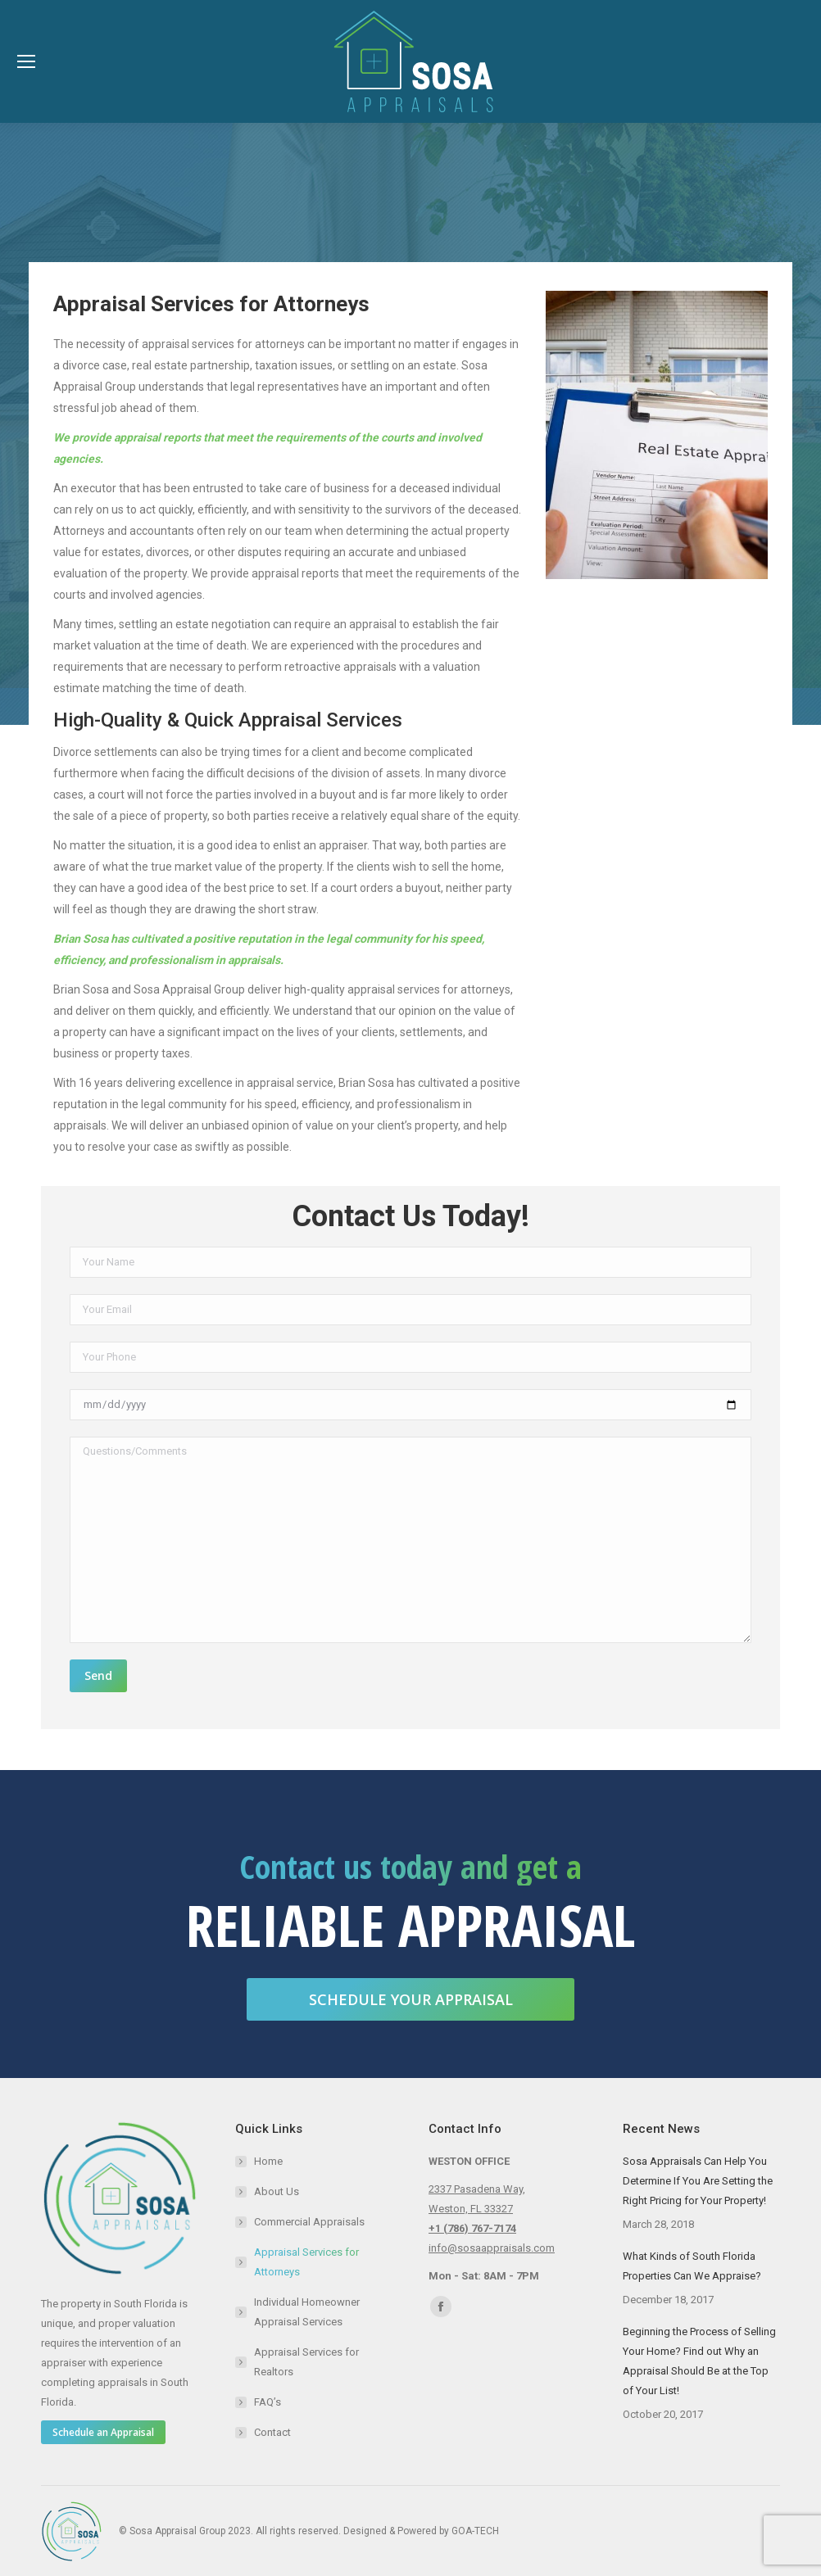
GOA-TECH (475, 2531)
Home (268, 2161)
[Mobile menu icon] (26, 61)
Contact (272, 2432)
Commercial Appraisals (309, 2222)
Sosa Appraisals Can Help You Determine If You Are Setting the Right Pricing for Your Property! (698, 2181)
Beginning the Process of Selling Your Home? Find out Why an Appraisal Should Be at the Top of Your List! (699, 2361)
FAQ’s (267, 2402)
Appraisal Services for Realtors (306, 2362)
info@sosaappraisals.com (492, 2248)
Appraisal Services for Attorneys (306, 2262)
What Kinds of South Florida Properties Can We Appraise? (692, 2266)
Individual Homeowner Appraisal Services (307, 2312)
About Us (276, 2191)
